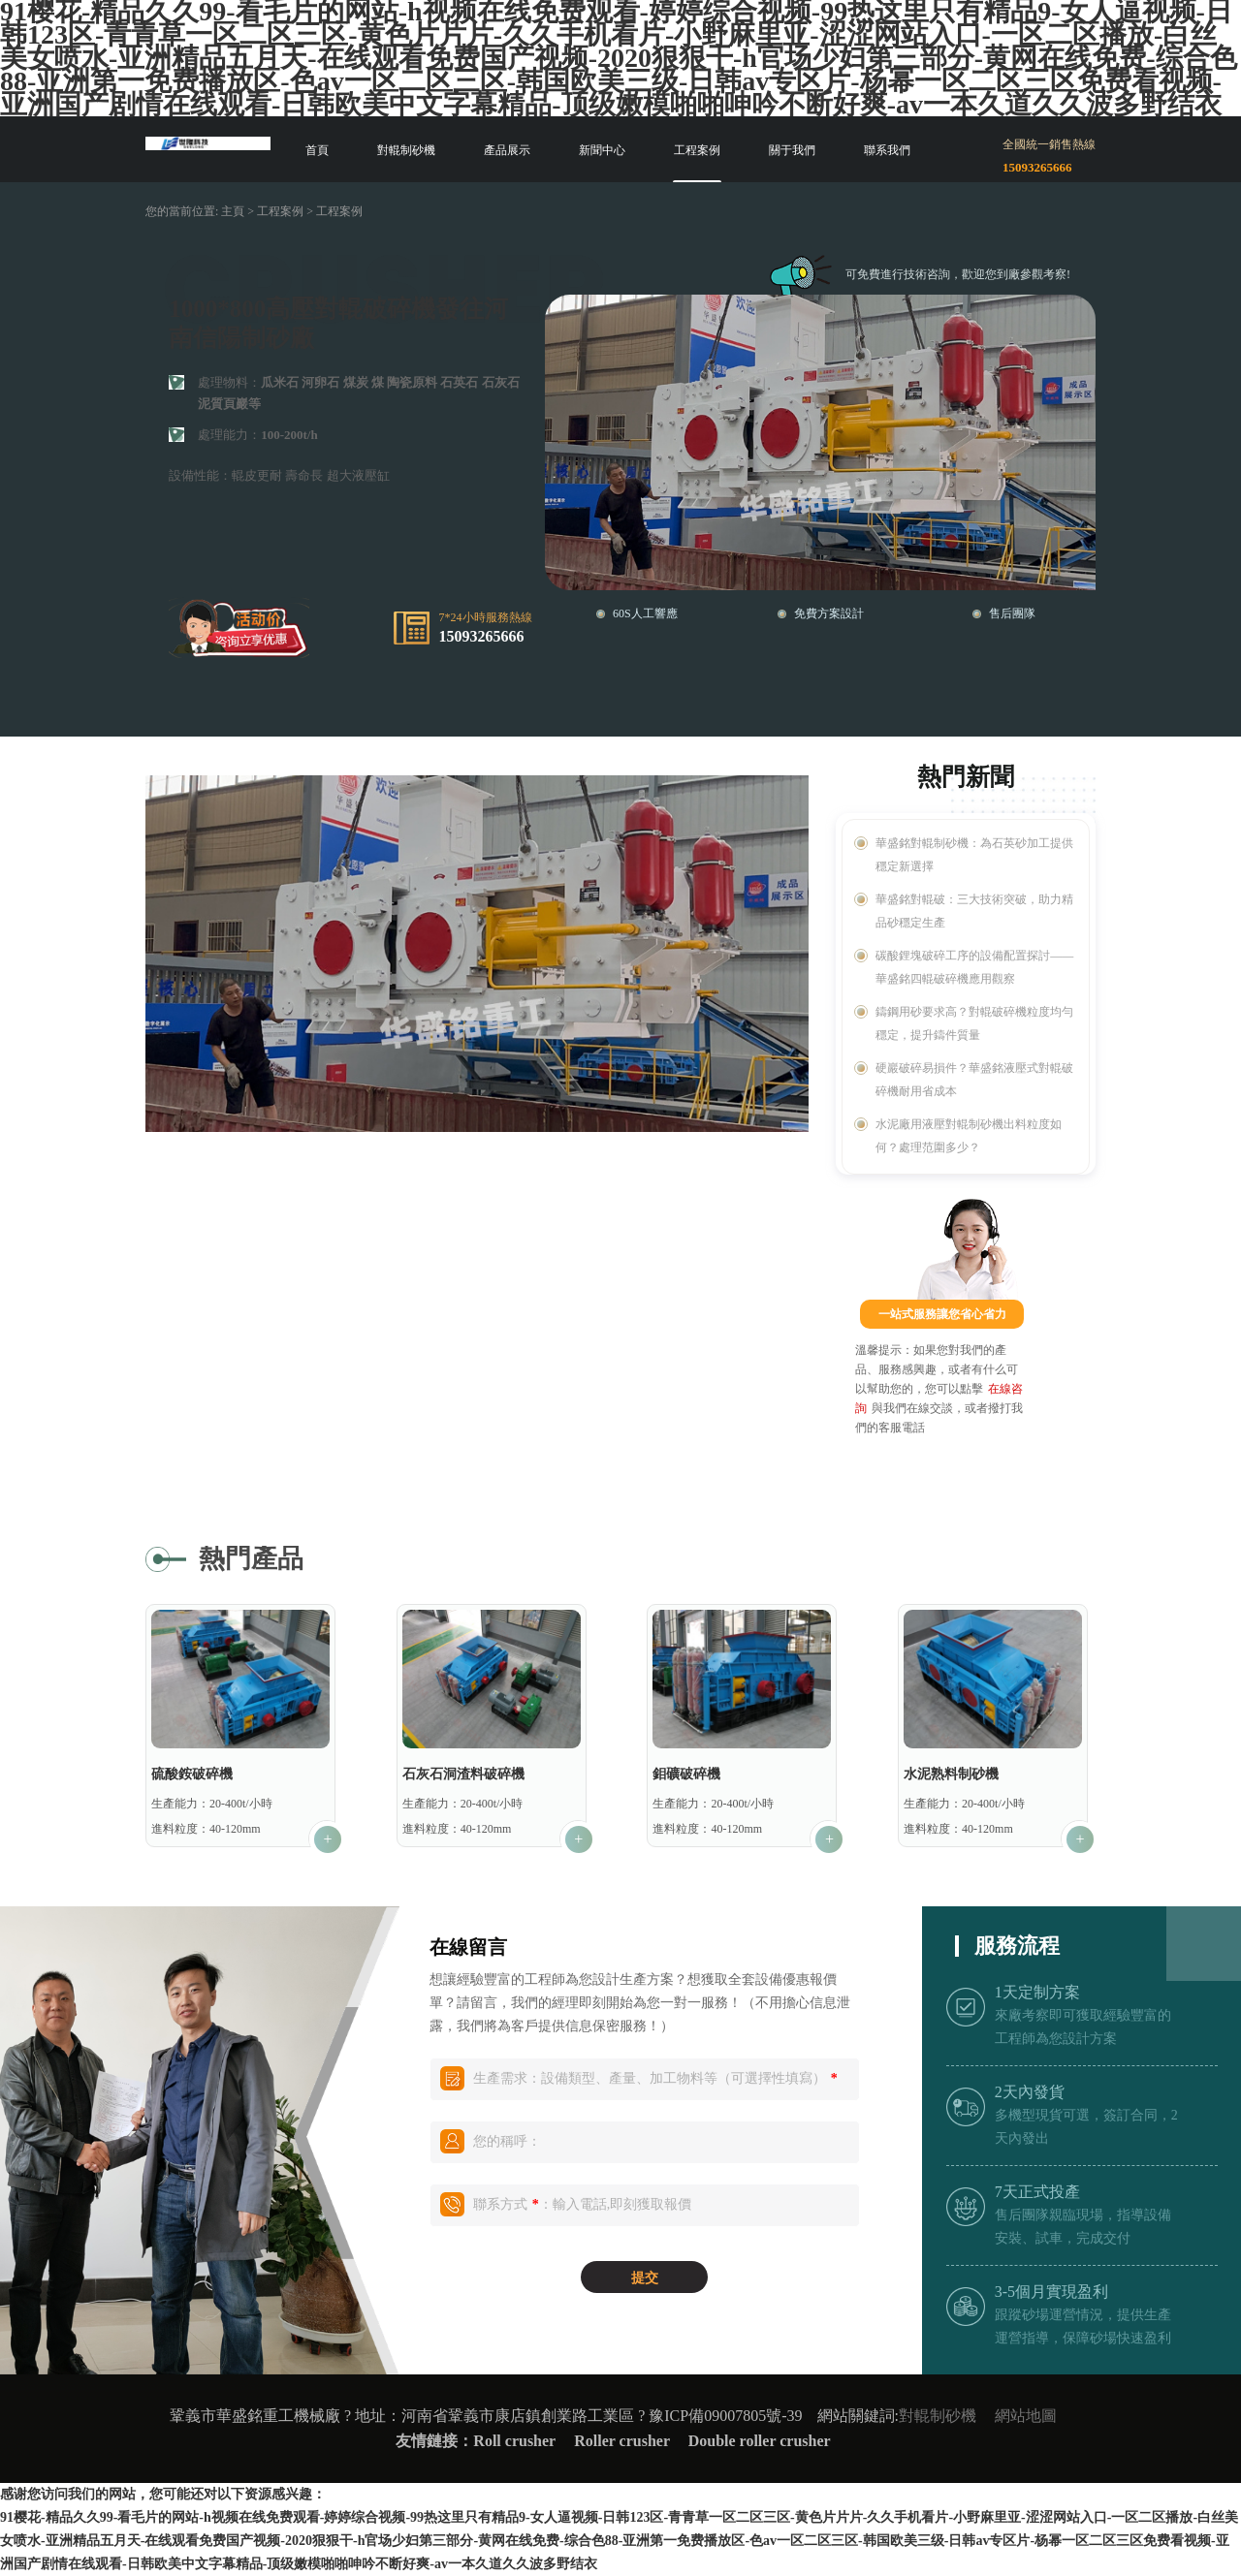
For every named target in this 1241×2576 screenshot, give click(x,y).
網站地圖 (1026, 2415)
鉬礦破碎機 (686, 1774)
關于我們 (792, 150)
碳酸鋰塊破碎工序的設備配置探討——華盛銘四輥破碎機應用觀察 (974, 967)
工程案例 (697, 150)
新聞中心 (602, 150)
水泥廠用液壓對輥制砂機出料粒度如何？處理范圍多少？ (968, 1135)
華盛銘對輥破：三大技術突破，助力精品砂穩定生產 (974, 911)
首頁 (317, 150)
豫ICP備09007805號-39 (725, 2415)
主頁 (232, 211)
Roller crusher (624, 2441)
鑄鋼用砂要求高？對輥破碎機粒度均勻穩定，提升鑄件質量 (974, 1023)
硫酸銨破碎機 (192, 1774)
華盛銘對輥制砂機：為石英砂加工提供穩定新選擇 (974, 854)
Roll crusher (514, 2441)
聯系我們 (887, 150)
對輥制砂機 (406, 150)
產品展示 (507, 150)
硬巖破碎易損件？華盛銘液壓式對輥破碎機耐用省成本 (974, 1079)
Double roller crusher (759, 2441)
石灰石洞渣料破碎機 (463, 1774)
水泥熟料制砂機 (951, 1774)
